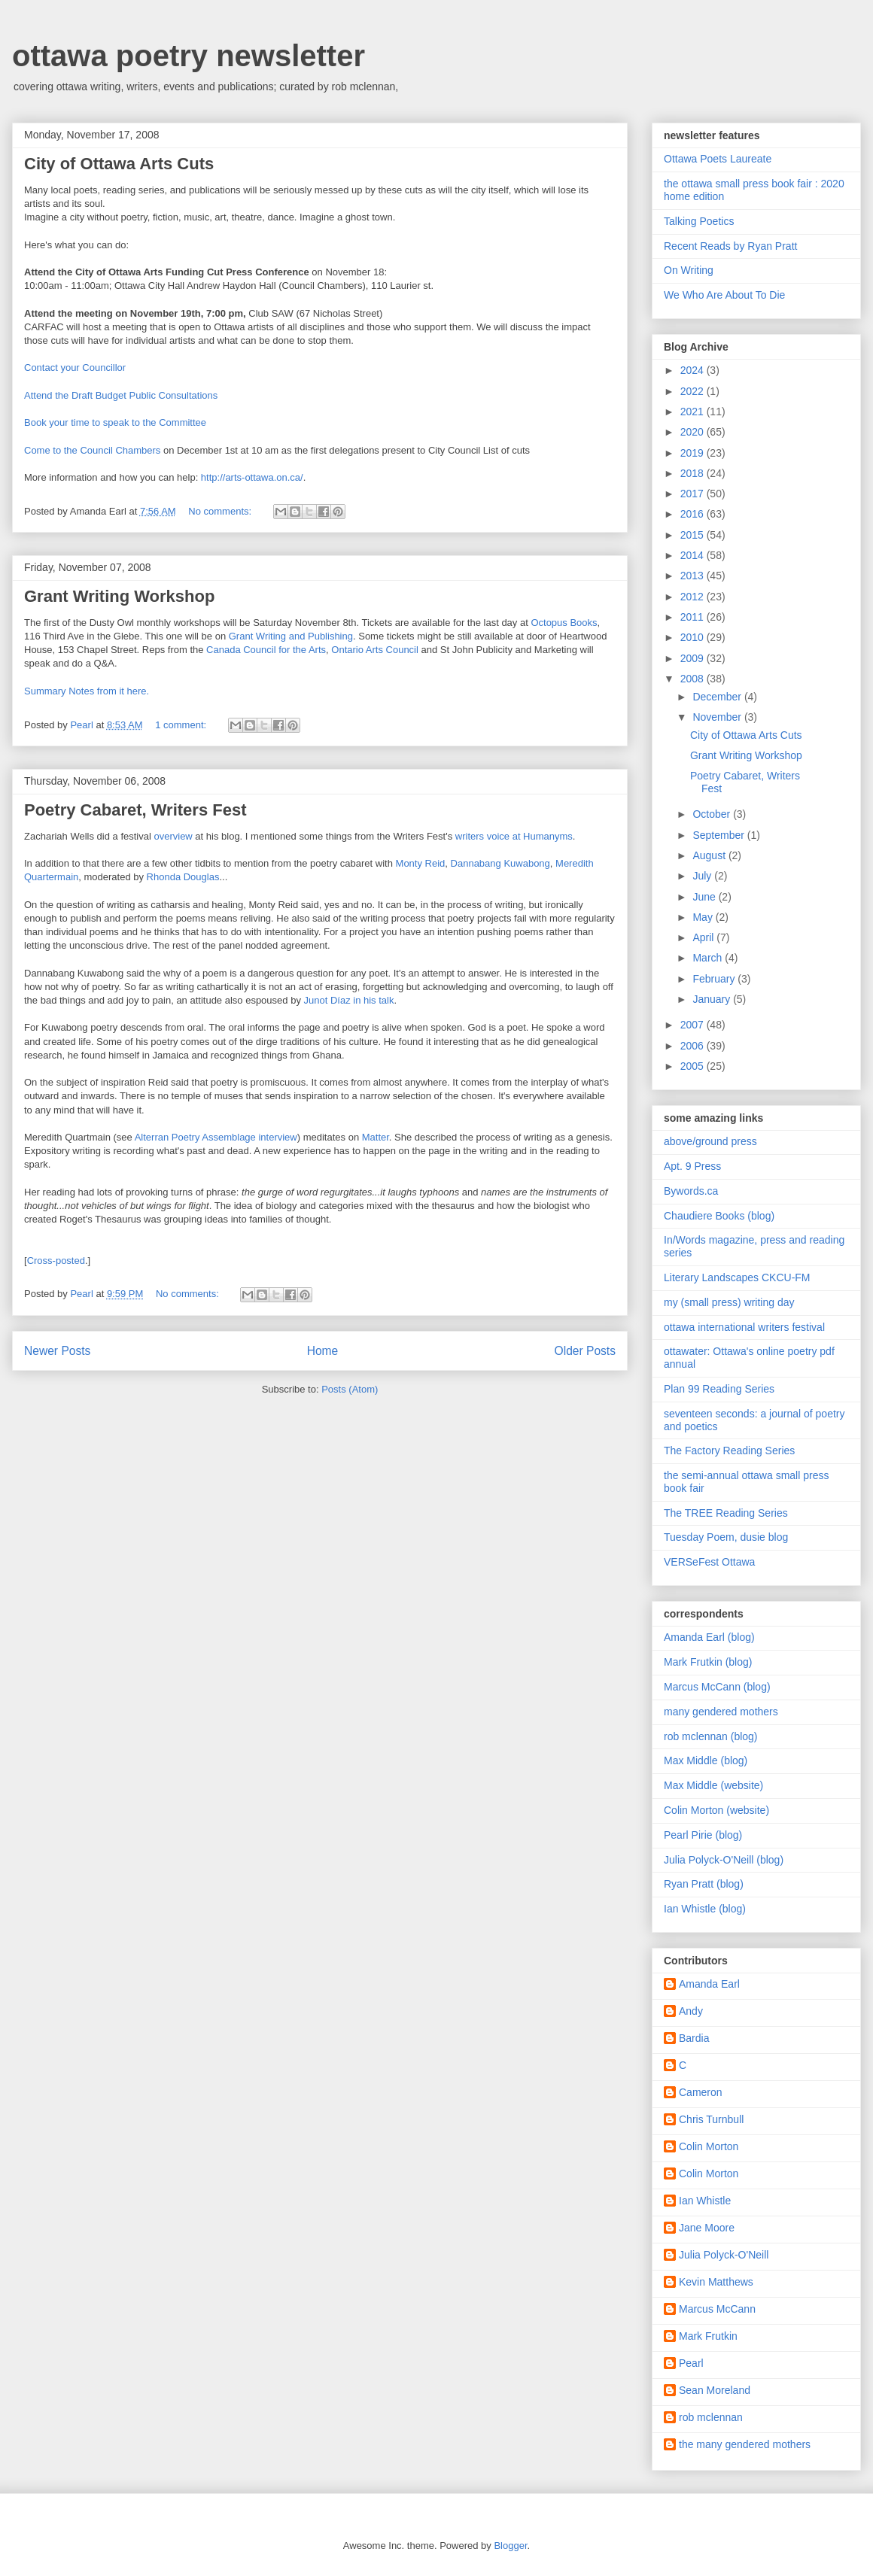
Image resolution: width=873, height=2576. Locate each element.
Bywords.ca (691, 1191)
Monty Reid (421, 863)
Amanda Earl (709, 1984)
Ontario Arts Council (374, 649)
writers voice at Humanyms (514, 836)
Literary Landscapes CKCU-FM (737, 1277)
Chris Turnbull (711, 2119)
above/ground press (710, 1141)
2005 (693, 1066)
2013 (693, 576)
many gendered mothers (721, 1712)
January (712, 999)
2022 (693, 391)
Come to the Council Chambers (93, 450)
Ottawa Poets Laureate (717, 159)
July (703, 876)
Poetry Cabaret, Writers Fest (135, 809)
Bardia (694, 2038)
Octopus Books (564, 622)
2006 (693, 1046)
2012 (693, 597)
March (708, 958)
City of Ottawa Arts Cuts (119, 163)
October (712, 814)
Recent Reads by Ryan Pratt (730, 246)
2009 (693, 658)
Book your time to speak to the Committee (115, 422)
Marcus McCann (717, 2309)
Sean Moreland (714, 2390)
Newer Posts (57, 1350)
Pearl (691, 2363)
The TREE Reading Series (726, 1513)
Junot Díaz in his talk (349, 1000)
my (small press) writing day (729, 1302)
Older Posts (585, 1350)
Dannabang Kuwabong (500, 863)
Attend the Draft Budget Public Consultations (120, 395)
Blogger (510, 2545)
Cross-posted (56, 1260)
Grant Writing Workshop (119, 596)
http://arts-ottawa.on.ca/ (252, 477)
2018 (693, 473)
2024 (693, 370)
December (718, 697)
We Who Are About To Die (724, 295)
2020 (693, 432)
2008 (693, 679)
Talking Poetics (699, 221)
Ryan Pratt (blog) (704, 1884)
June (705, 897)
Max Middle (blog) (705, 1760)
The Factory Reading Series (729, 1450)
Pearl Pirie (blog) (703, 1835)
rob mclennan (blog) (711, 1736)
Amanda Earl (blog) (709, 1637)
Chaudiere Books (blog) (719, 1216)
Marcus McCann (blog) (717, 1687)
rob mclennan (711, 2417)
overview (173, 836)
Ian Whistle (705, 2201)
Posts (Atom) (349, 1389)
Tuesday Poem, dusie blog (726, 1537)
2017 (693, 494)
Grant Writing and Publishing (291, 636)
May (703, 917)
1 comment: (182, 725)
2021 (693, 412)
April (704, 937)
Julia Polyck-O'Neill (723, 2255)
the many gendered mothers (745, 2444)
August (710, 855)
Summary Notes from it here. (86, 691)
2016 (693, 514)
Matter (375, 1137)
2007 (693, 1025)
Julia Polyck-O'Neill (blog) (723, 1860)
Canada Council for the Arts (266, 649)
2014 (693, 555)
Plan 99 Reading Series (719, 1389)
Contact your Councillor (75, 367)
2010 (693, 637)
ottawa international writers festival (744, 1327)
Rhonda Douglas (183, 876)
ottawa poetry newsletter (188, 55)
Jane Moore (707, 2228)
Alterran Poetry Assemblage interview (216, 1137)
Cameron (700, 2092)
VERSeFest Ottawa (709, 1562)
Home (323, 1350)
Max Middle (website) (713, 1785)
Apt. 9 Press (692, 1166)
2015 (693, 535)
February (715, 979)
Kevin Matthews (716, 2282)
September (719, 835)
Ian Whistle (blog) (705, 1909)
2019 (693, 453)
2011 (693, 617)
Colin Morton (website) (716, 1810)
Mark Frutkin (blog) (708, 1662)
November (718, 717)
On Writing (688, 270)
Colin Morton (708, 2146)
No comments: (221, 511)
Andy (691, 2011)
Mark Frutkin (708, 2336)
